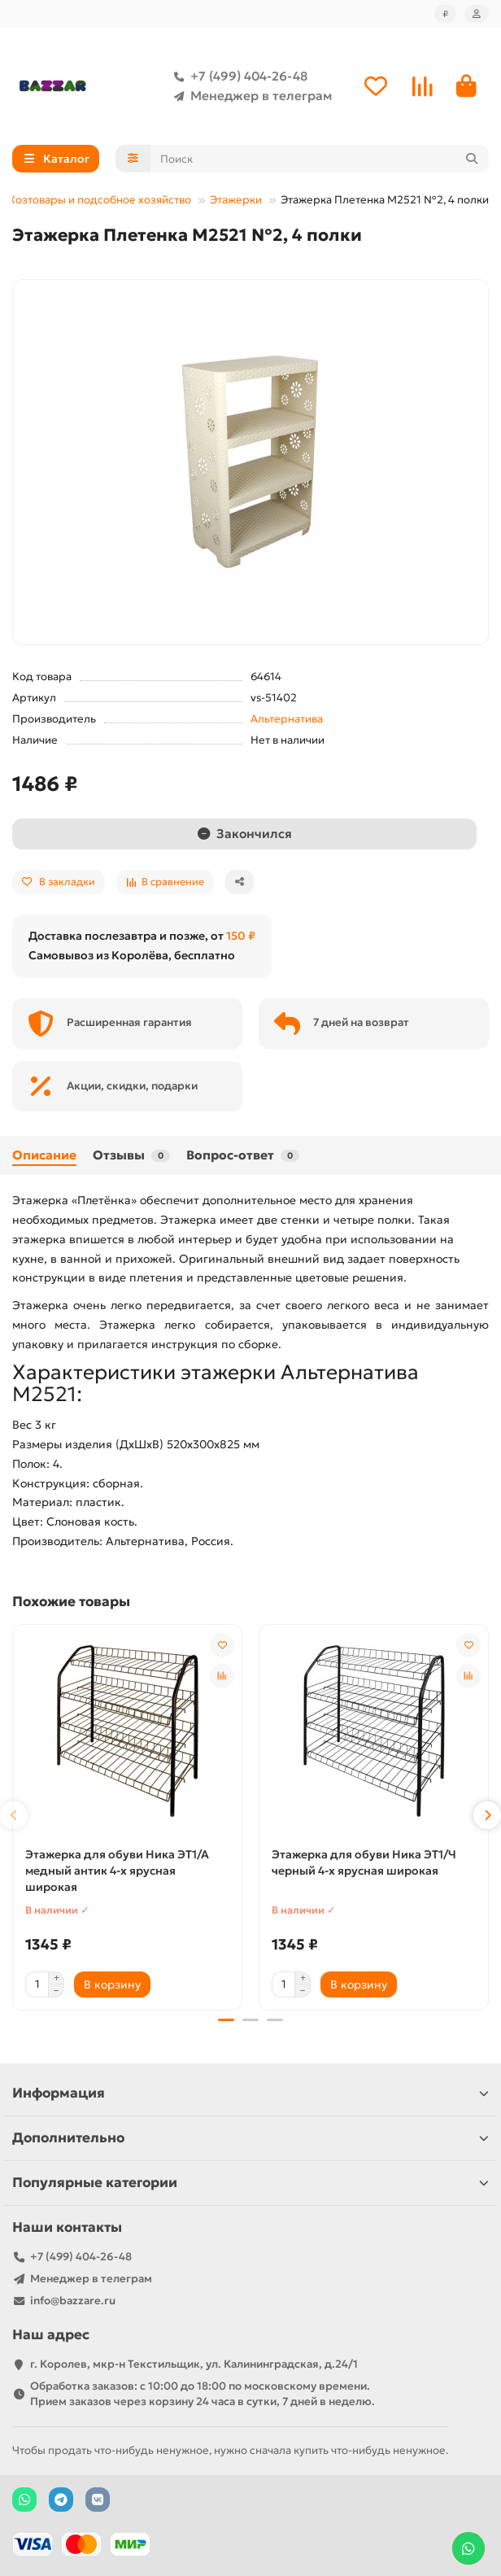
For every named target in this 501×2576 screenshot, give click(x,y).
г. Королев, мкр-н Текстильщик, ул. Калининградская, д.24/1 (194, 2363)
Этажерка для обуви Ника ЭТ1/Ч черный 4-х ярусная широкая (364, 1862)
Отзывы (131, 1155)
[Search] (320, 158)
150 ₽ (240, 935)
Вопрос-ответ (242, 1155)
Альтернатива (286, 719)
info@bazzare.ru (72, 2300)
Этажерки (236, 200)
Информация (250, 2092)
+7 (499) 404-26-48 (237, 76)
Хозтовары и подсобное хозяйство (99, 200)
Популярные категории (250, 2181)
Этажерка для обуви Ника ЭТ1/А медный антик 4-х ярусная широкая (117, 1870)
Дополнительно (250, 2137)
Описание (44, 1155)
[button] (14, 1814)
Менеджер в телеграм (250, 96)
